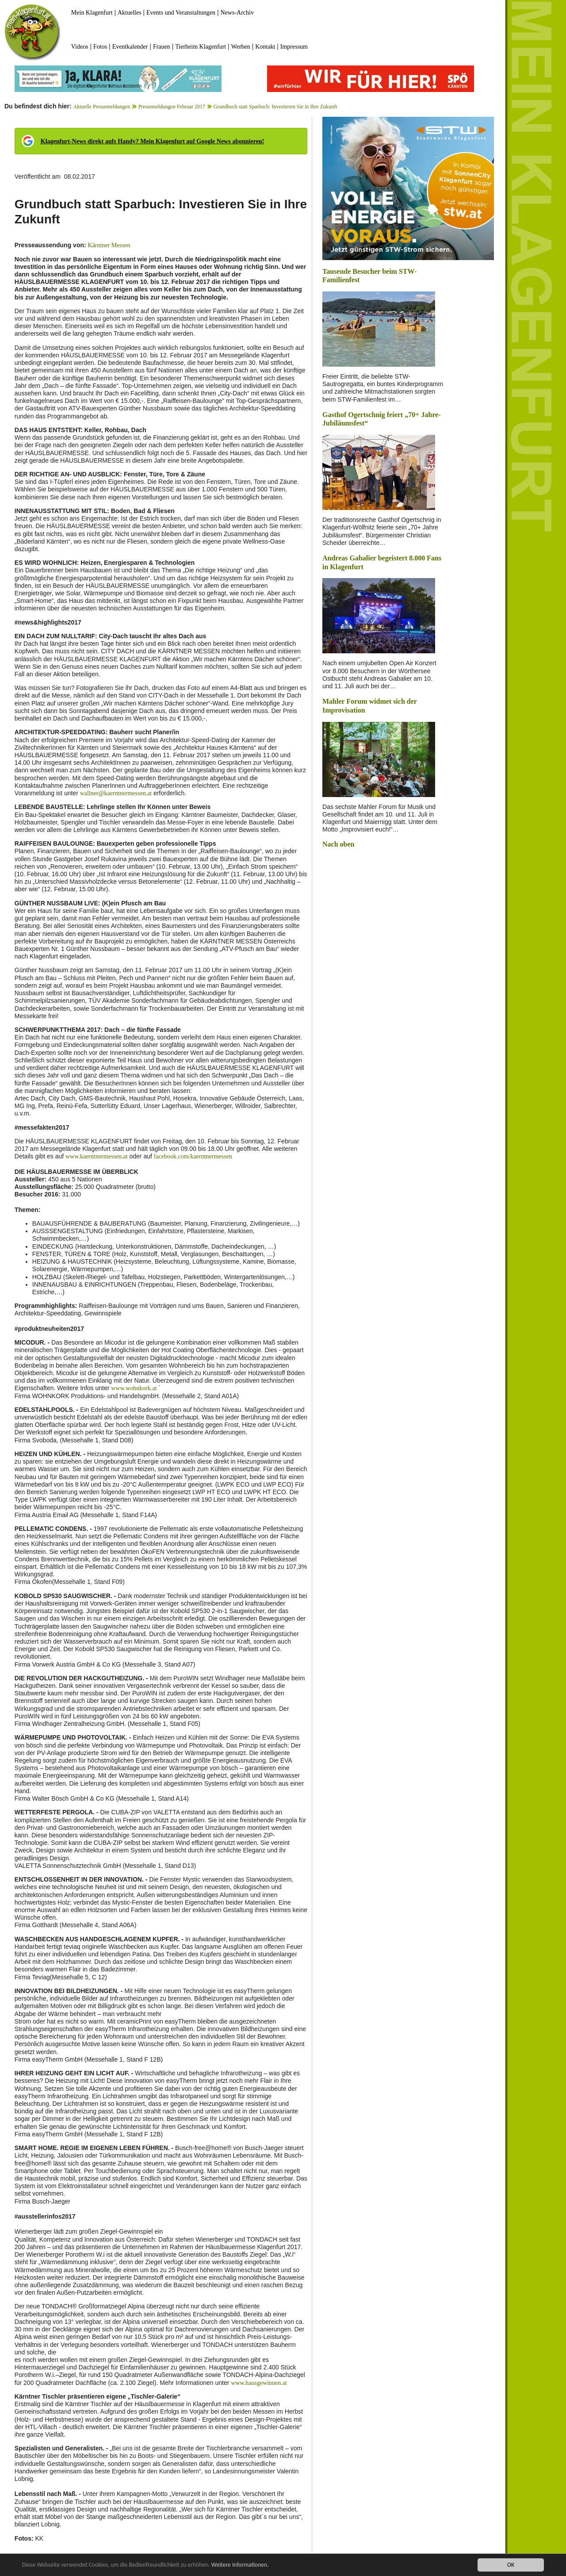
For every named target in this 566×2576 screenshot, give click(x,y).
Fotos (100, 46)
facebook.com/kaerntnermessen (193, 1156)
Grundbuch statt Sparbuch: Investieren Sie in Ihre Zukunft (275, 107)
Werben (240, 46)
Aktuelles (130, 12)
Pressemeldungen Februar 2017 (171, 107)
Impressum (294, 46)
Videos (79, 46)
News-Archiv (237, 12)
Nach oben (338, 844)
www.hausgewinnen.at (259, 2383)
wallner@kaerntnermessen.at (116, 793)
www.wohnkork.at (134, 1388)
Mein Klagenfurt (92, 12)
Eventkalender (130, 46)
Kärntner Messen (109, 245)
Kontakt (265, 46)
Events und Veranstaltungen (180, 12)
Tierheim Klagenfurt (200, 46)
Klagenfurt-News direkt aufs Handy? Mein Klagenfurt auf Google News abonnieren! (152, 141)
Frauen (161, 46)
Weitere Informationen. (240, 2565)
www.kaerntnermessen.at (96, 1156)
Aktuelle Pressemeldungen (101, 107)
